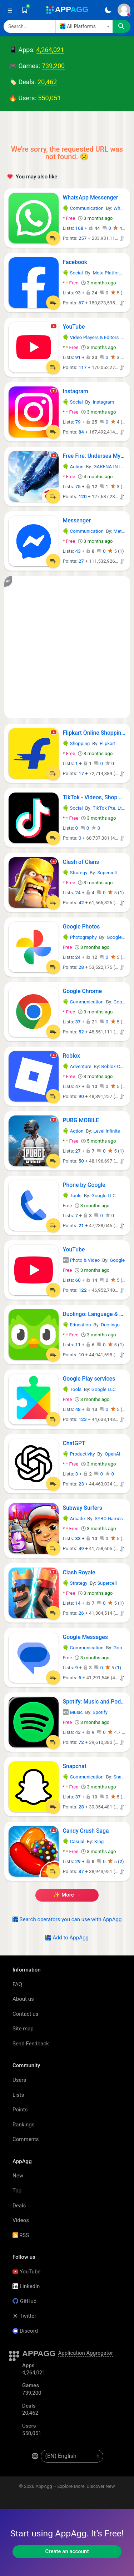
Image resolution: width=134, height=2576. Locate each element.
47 (78, 1086)
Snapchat (74, 1766)
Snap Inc (123, 1777)
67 (81, 302)
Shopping (76, 743)
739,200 (53, 66)
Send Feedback (31, 2043)
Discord (25, 2331)
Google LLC (118, 937)
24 (78, 892)
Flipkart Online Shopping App (94, 732)
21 (81, 1225)
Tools (72, 1195)
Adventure (77, 1066)
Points (20, 2109)
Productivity (79, 1454)
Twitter (24, 2316)
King (99, 1841)
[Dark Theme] (108, 10)
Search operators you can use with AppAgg (67, 1919)
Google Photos (81, 926)
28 (81, 967)
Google (117, 1260)
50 (81, 1161)
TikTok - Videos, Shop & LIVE (94, 797)
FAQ (17, 1984)
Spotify (100, 1712)
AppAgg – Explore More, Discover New (75, 2486)
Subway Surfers (82, 1507)
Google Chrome (82, 991)
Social (73, 272)
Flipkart (108, 743)
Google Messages (85, 1637)
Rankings (23, 2124)
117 (83, 367)
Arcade (74, 1518)
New (18, 2175)
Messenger (77, 520)
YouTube (74, 326)
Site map (23, 2028)
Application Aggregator (85, 2353)
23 (81, 1484)
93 (78, 292)
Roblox (71, 1055)
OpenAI (112, 1454)
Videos (21, 2220)
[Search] (29, 26)
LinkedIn (26, 2286)
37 (78, 1021)
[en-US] (72, 2456)
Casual (74, 1841)
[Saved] (24, 10)
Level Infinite (106, 1131)
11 (78, 1344)
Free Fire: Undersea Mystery (94, 455)
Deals (19, 2205)
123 (83, 1419)
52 (81, 1031)
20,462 (47, 82)
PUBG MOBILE (81, 1120)
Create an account (67, 2551)
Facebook (75, 262)
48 (78, 1409)
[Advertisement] (67, 647)
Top (17, 2190)
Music (73, 1712)
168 (79, 228)
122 (83, 1290)
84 (81, 432)
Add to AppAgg (67, 1937)
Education (77, 1324)
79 (78, 422)
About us (23, 1999)
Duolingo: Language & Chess (94, 1314)
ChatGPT (74, 1443)
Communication (83, 208)
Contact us (25, 2014)
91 (78, 357)
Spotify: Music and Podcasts (94, 1701)
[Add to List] (53, 238)
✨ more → (66, 1895)
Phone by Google (84, 1184)
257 (83, 238)
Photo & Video (81, 1260)
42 (81, 902)
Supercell (107, 872)
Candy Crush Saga (86, 1830)
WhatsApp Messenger (90, 197)
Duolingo (110, 1324)
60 (78, 1280)
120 (83, 496)
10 (81, 1354)
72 (81, 1742)
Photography (80, 937)
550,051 (49, 98)
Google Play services (89, 1378)
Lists (18, 2095)
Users (19, 2080)
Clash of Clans (81, 862)
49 (81, 1548)
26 (81, 1613)
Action (73, 466)
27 (81, 561)
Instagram (76, 391)
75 (78, 486)
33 (78, 1538)
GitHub (24, 2301)
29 (78, 1861)
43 (78, 551)
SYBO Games (109, 1518)
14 (78, 1603)
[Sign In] (124, 10)
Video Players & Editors (91, 337)
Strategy (75, 872)
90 (81, 1096)
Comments (26, 2139)
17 (81, 773)
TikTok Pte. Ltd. (109, 808)
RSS (21, 2235)
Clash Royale (79, 1572)
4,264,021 (50, 50)
